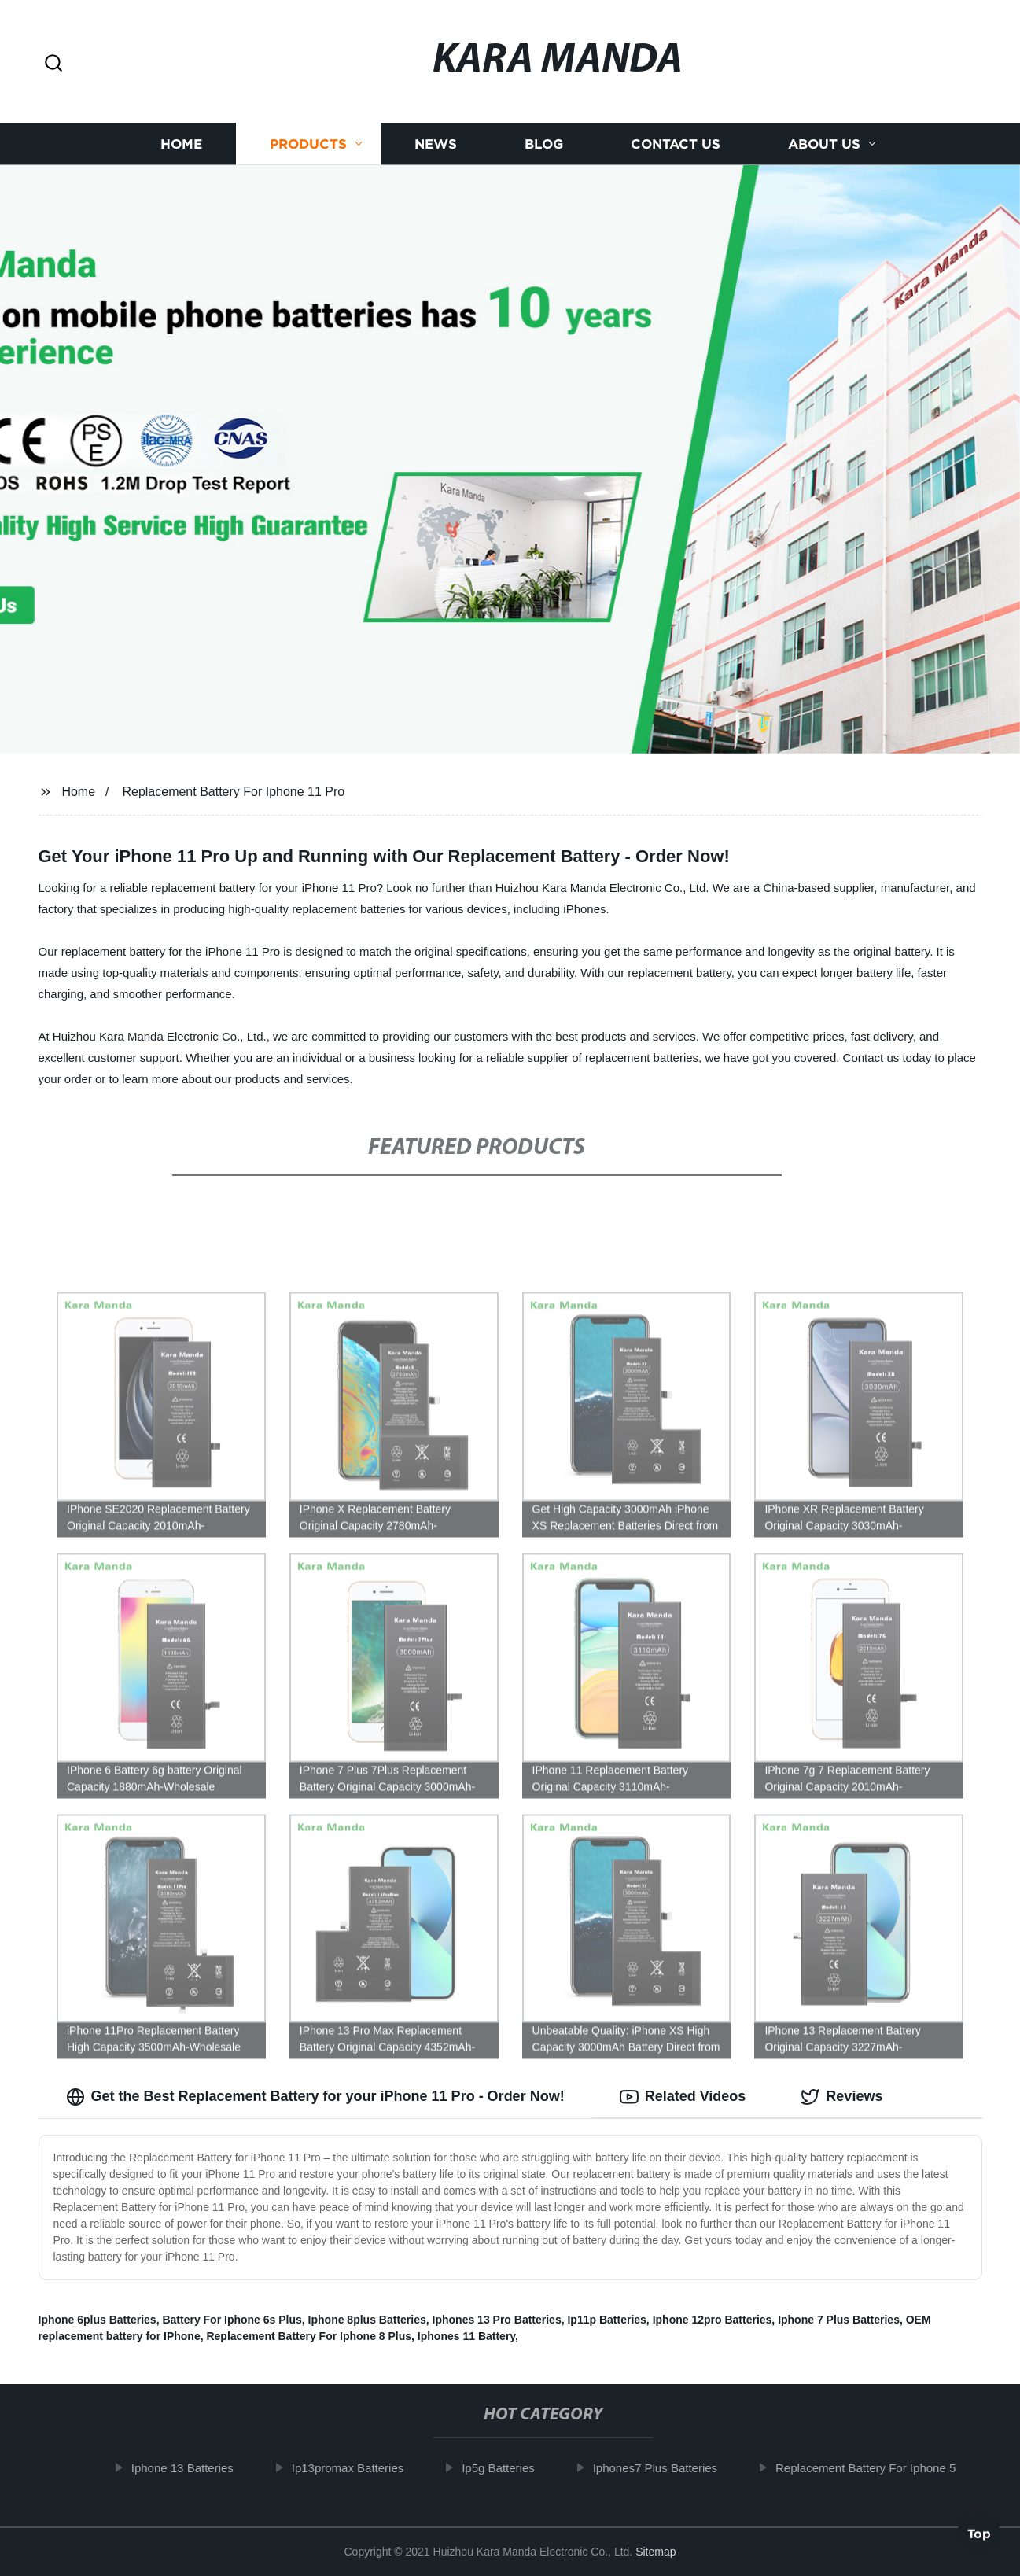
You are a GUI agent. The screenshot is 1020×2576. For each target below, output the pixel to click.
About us (824, 143)
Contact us (675, 143)
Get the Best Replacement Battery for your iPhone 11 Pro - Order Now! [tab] (315, 2097)
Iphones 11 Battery (466, 2336)
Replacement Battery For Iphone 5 (874, 2468)
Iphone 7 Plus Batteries (839, 2319)
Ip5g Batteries (507, 2468)
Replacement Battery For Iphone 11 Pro (233, 791)
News (435, 143)
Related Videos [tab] (683, 2097)
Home (181, 143)
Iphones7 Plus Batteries (664, 2468)
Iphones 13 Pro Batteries (497, 2319)
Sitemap (655, 2551)
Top (979, 2534)
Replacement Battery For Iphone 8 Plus (308, 2336)
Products (308, 143)
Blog (544, 143)
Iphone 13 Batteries (191, 2468)
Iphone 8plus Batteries (367, 2319)
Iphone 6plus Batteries (97, 2319)
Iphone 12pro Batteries (712, 2319)
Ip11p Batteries (606, 2319)
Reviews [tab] (841, 2097)
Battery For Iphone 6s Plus (231, 2319)
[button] (53, 64)
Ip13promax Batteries (356, 2468)
